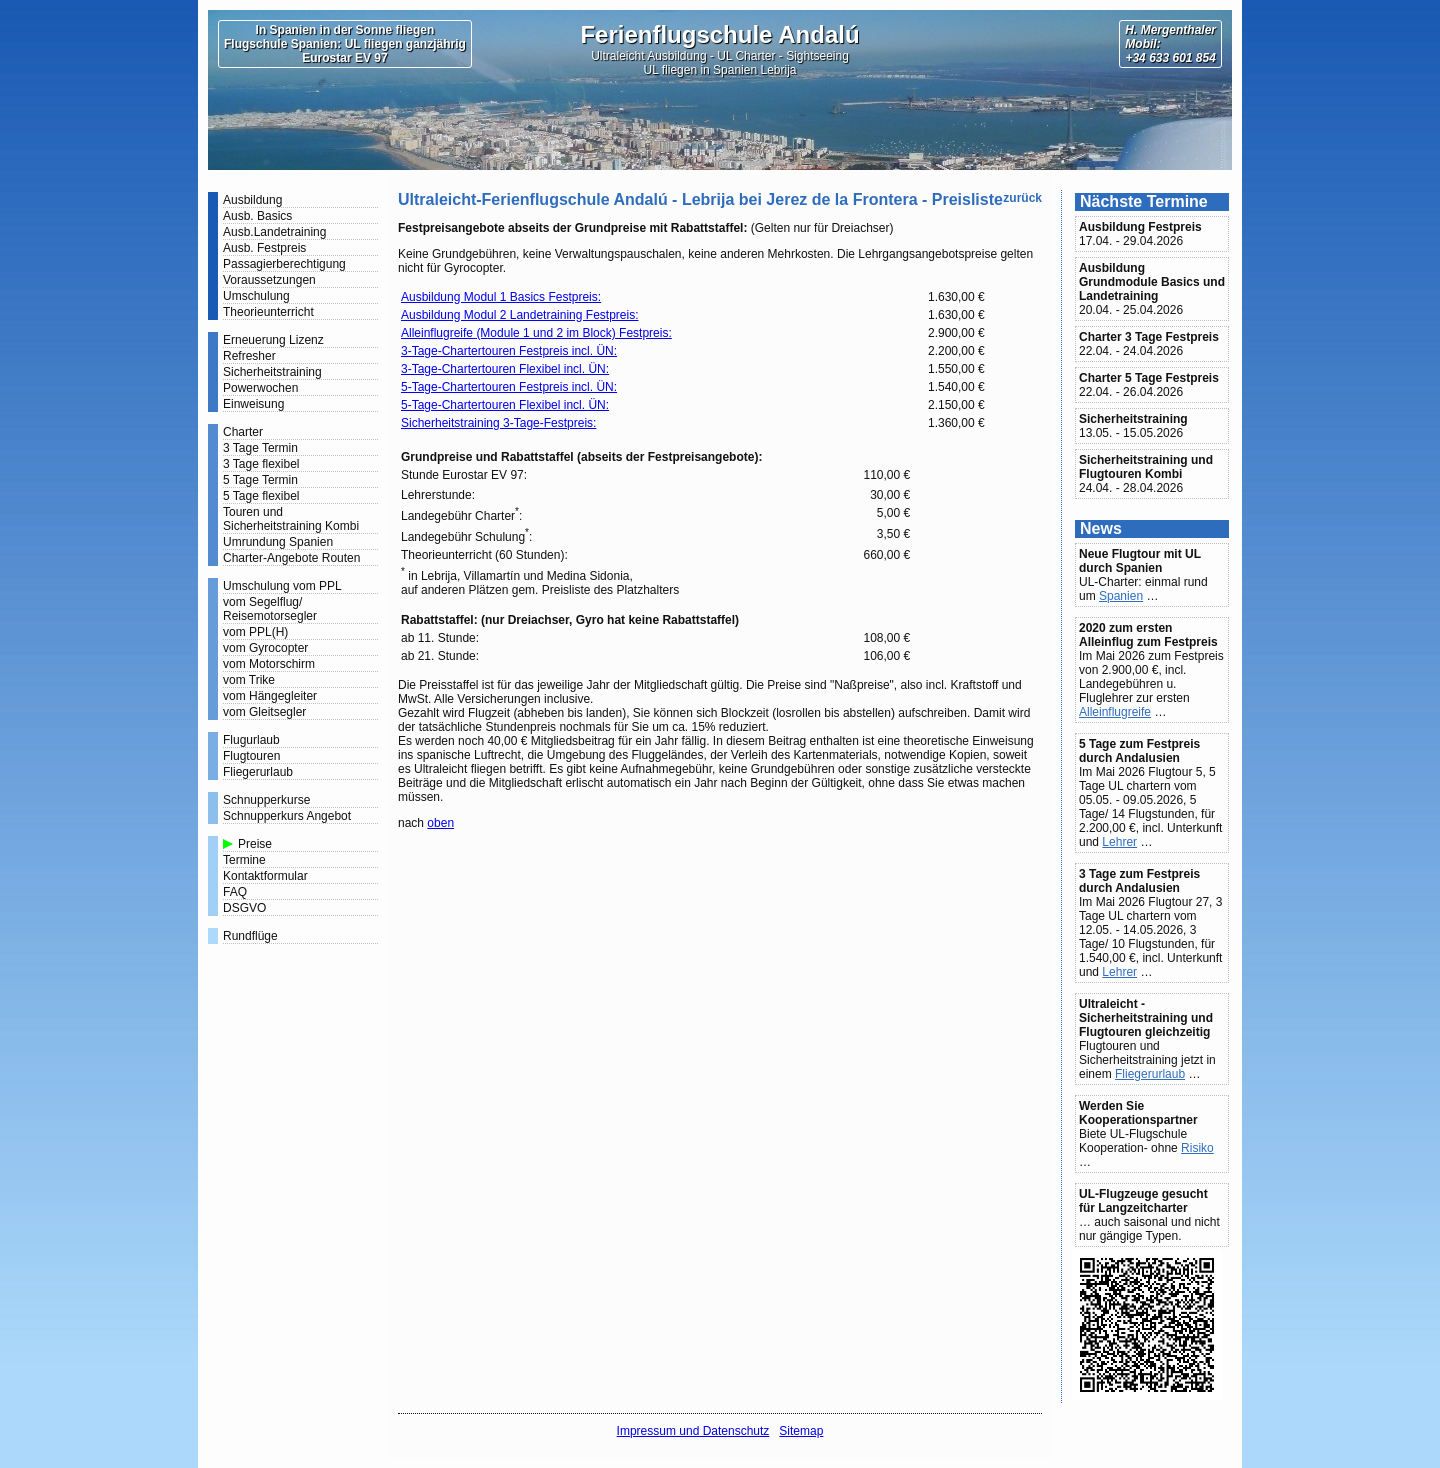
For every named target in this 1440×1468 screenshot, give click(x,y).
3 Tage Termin (260, 448)
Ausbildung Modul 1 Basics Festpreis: (501, 297)
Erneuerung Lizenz (273, 340)
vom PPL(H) (255, 632)
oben (440, 823)
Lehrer (1119, 842)
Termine (244, 860)
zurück (1022, 198)
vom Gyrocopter (265, 648)
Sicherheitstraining (272, 372)
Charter (243, 432)
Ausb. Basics (257, 216)
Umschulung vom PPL (282, 586)
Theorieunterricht (268, 312)
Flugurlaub (251, 740)
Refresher (249, 356)
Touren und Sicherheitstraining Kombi (291, 519)
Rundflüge (250, 936)
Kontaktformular (265, 876)
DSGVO (244, 908)
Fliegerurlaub (258, 772)
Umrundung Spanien (278, 542)
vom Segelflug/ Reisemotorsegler (270, 609)
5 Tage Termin (260, 480)
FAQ (235, 892)
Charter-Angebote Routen (291, 558)
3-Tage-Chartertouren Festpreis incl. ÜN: (509, 351)
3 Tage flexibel (261, 464)
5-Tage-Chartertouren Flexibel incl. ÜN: (505, 405)
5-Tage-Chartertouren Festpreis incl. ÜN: (509, 387)
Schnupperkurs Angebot (287, 816)
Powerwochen (260, 388)
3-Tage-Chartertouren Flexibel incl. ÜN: (505, 369)
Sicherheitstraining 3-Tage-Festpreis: (498, 423)
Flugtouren (251, 756)
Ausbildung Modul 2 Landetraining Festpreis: (519, 315)
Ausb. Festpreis (264, 248)
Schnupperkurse (266, 800)
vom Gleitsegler (264, 712)
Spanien (1121, 596)
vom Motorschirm (269, 664)
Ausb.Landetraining (274, 232)
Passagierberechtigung (284, 264)
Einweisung (253, 404)
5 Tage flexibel (261, 496)
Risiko (1197, 1148)
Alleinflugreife (1115, 712)
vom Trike (249, 680)
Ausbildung (252, 200)
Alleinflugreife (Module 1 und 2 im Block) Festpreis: (536, 333)
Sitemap (801, 1431)
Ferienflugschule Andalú (719, 34)
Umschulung (256, 296)
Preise (255, 844)
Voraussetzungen (269, 280)
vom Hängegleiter (270, 696)
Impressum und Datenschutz (693, 1431)
